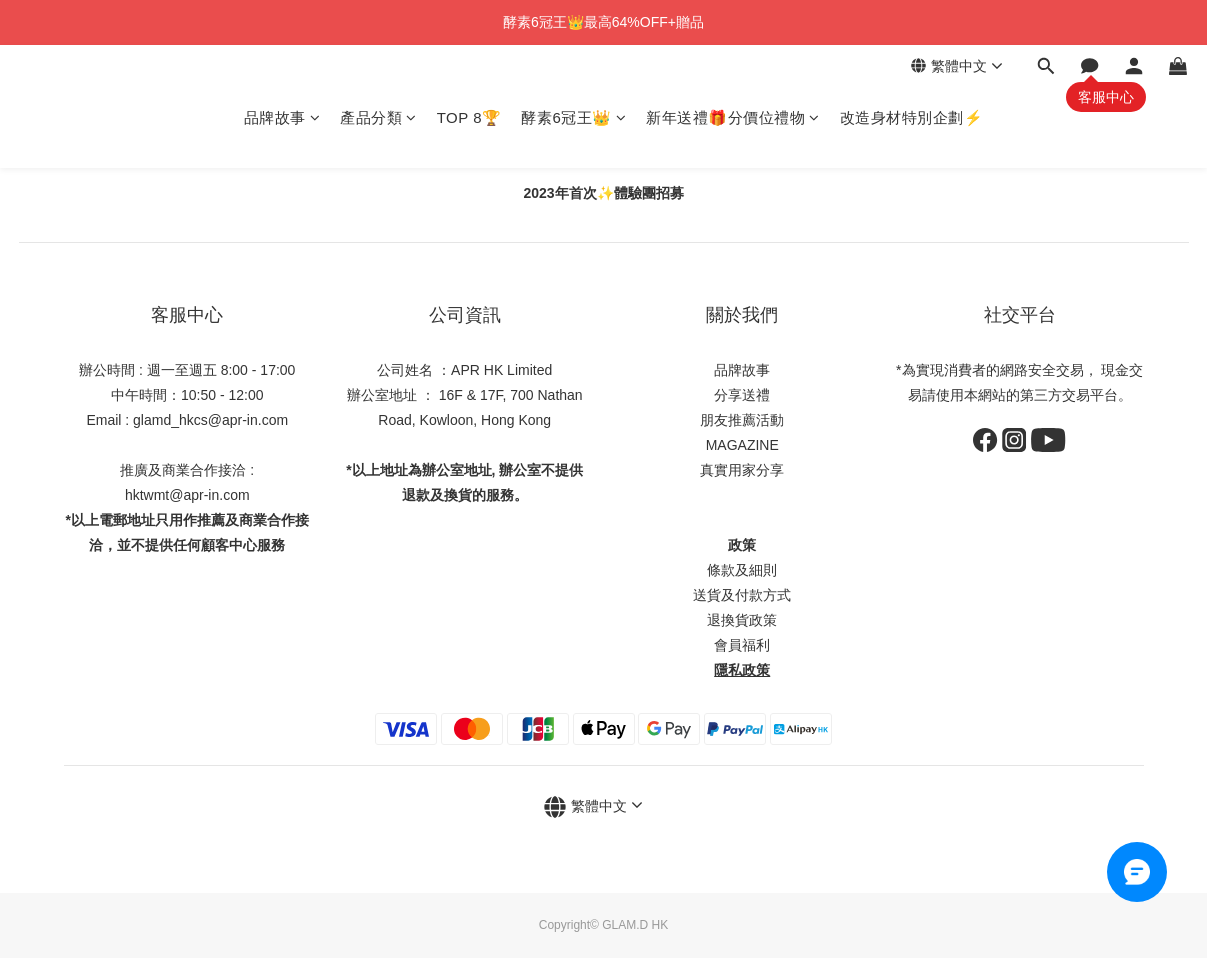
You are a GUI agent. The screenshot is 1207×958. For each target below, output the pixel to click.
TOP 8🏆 (469, 117)
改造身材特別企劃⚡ (912, 117)
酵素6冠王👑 (573, 117)
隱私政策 (742, 670)
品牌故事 (282, 117)
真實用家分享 (742, 470)
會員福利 (742, 645)
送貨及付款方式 (742, 595)
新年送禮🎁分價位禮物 (733, 117)
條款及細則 (742, 570)
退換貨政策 (742, 620)
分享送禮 (742, 395)
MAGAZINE (742, 445)
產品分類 (378, 117)
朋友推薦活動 (742, 420)
